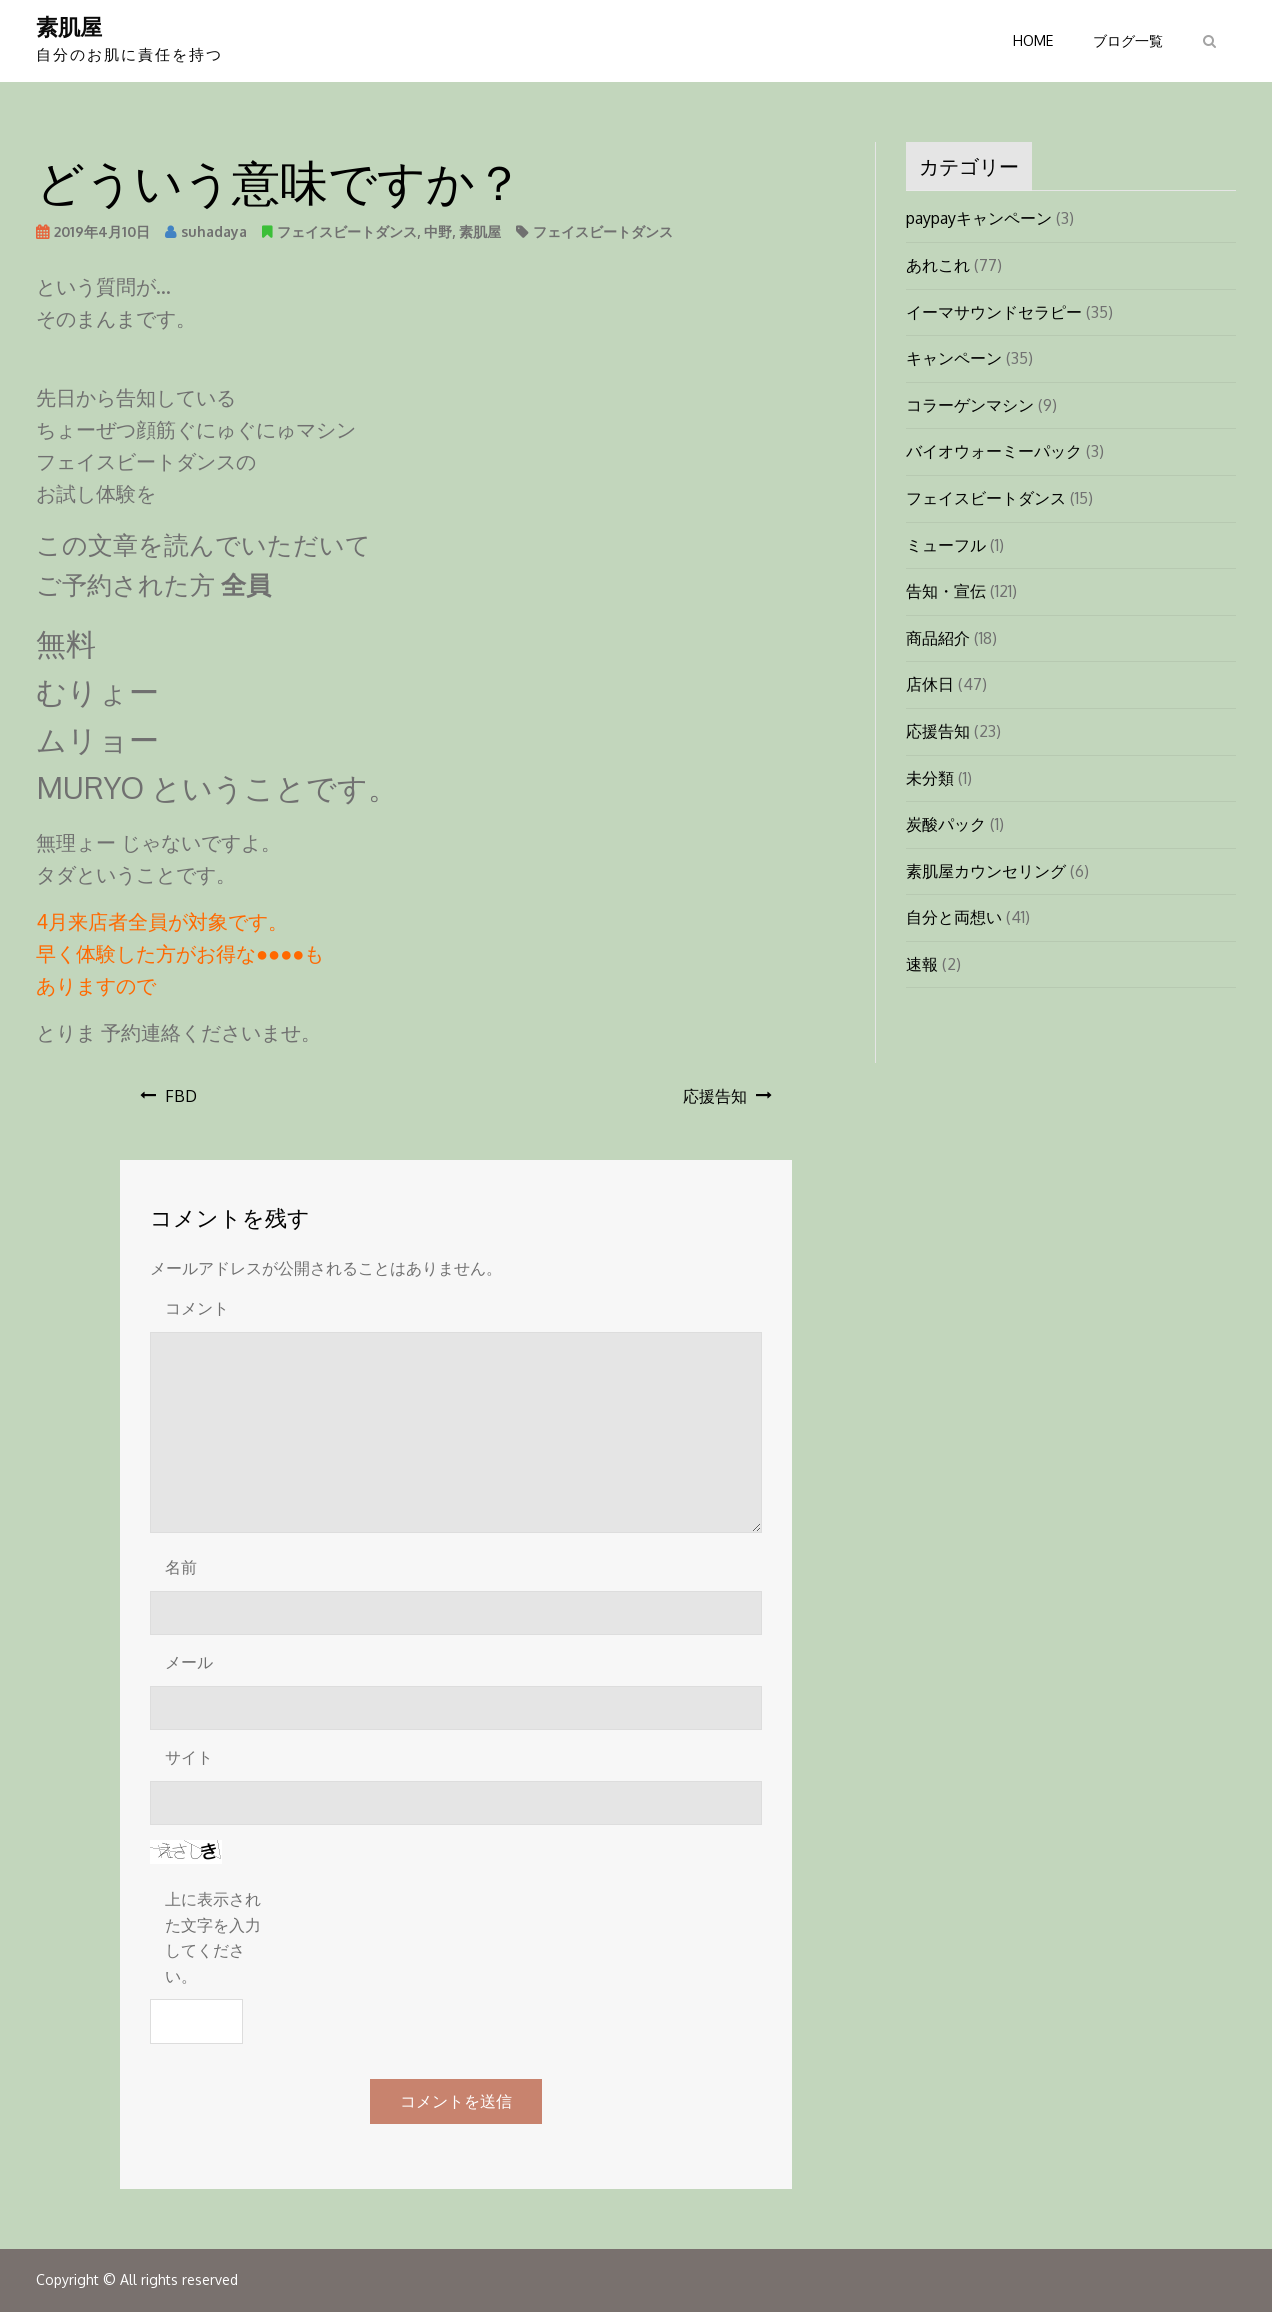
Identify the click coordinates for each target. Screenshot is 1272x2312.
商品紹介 (938, 638)
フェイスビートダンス (347, 231)
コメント (197, 1308)
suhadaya (214, 231)
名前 (181, 1567)
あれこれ (938, 265)
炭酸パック (946, 824)
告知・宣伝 (946, 591)
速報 (922, 964)
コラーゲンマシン (970, 405)
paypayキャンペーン (979, 218)
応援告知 (715, 1096)
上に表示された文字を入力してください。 (213, 1937)
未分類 (930, 778)
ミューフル (946, 545)
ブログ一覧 (1128, 40)
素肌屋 (69, 26)
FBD (181, 1096)
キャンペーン (954, 358)
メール (189, 1662)
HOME (1033, 40)
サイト (189, 1757)
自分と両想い (954, 917)
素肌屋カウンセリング (986, 871)
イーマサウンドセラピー (994, 312)
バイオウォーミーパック (994, 451)
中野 (438, 231)
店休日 (930, 684)
